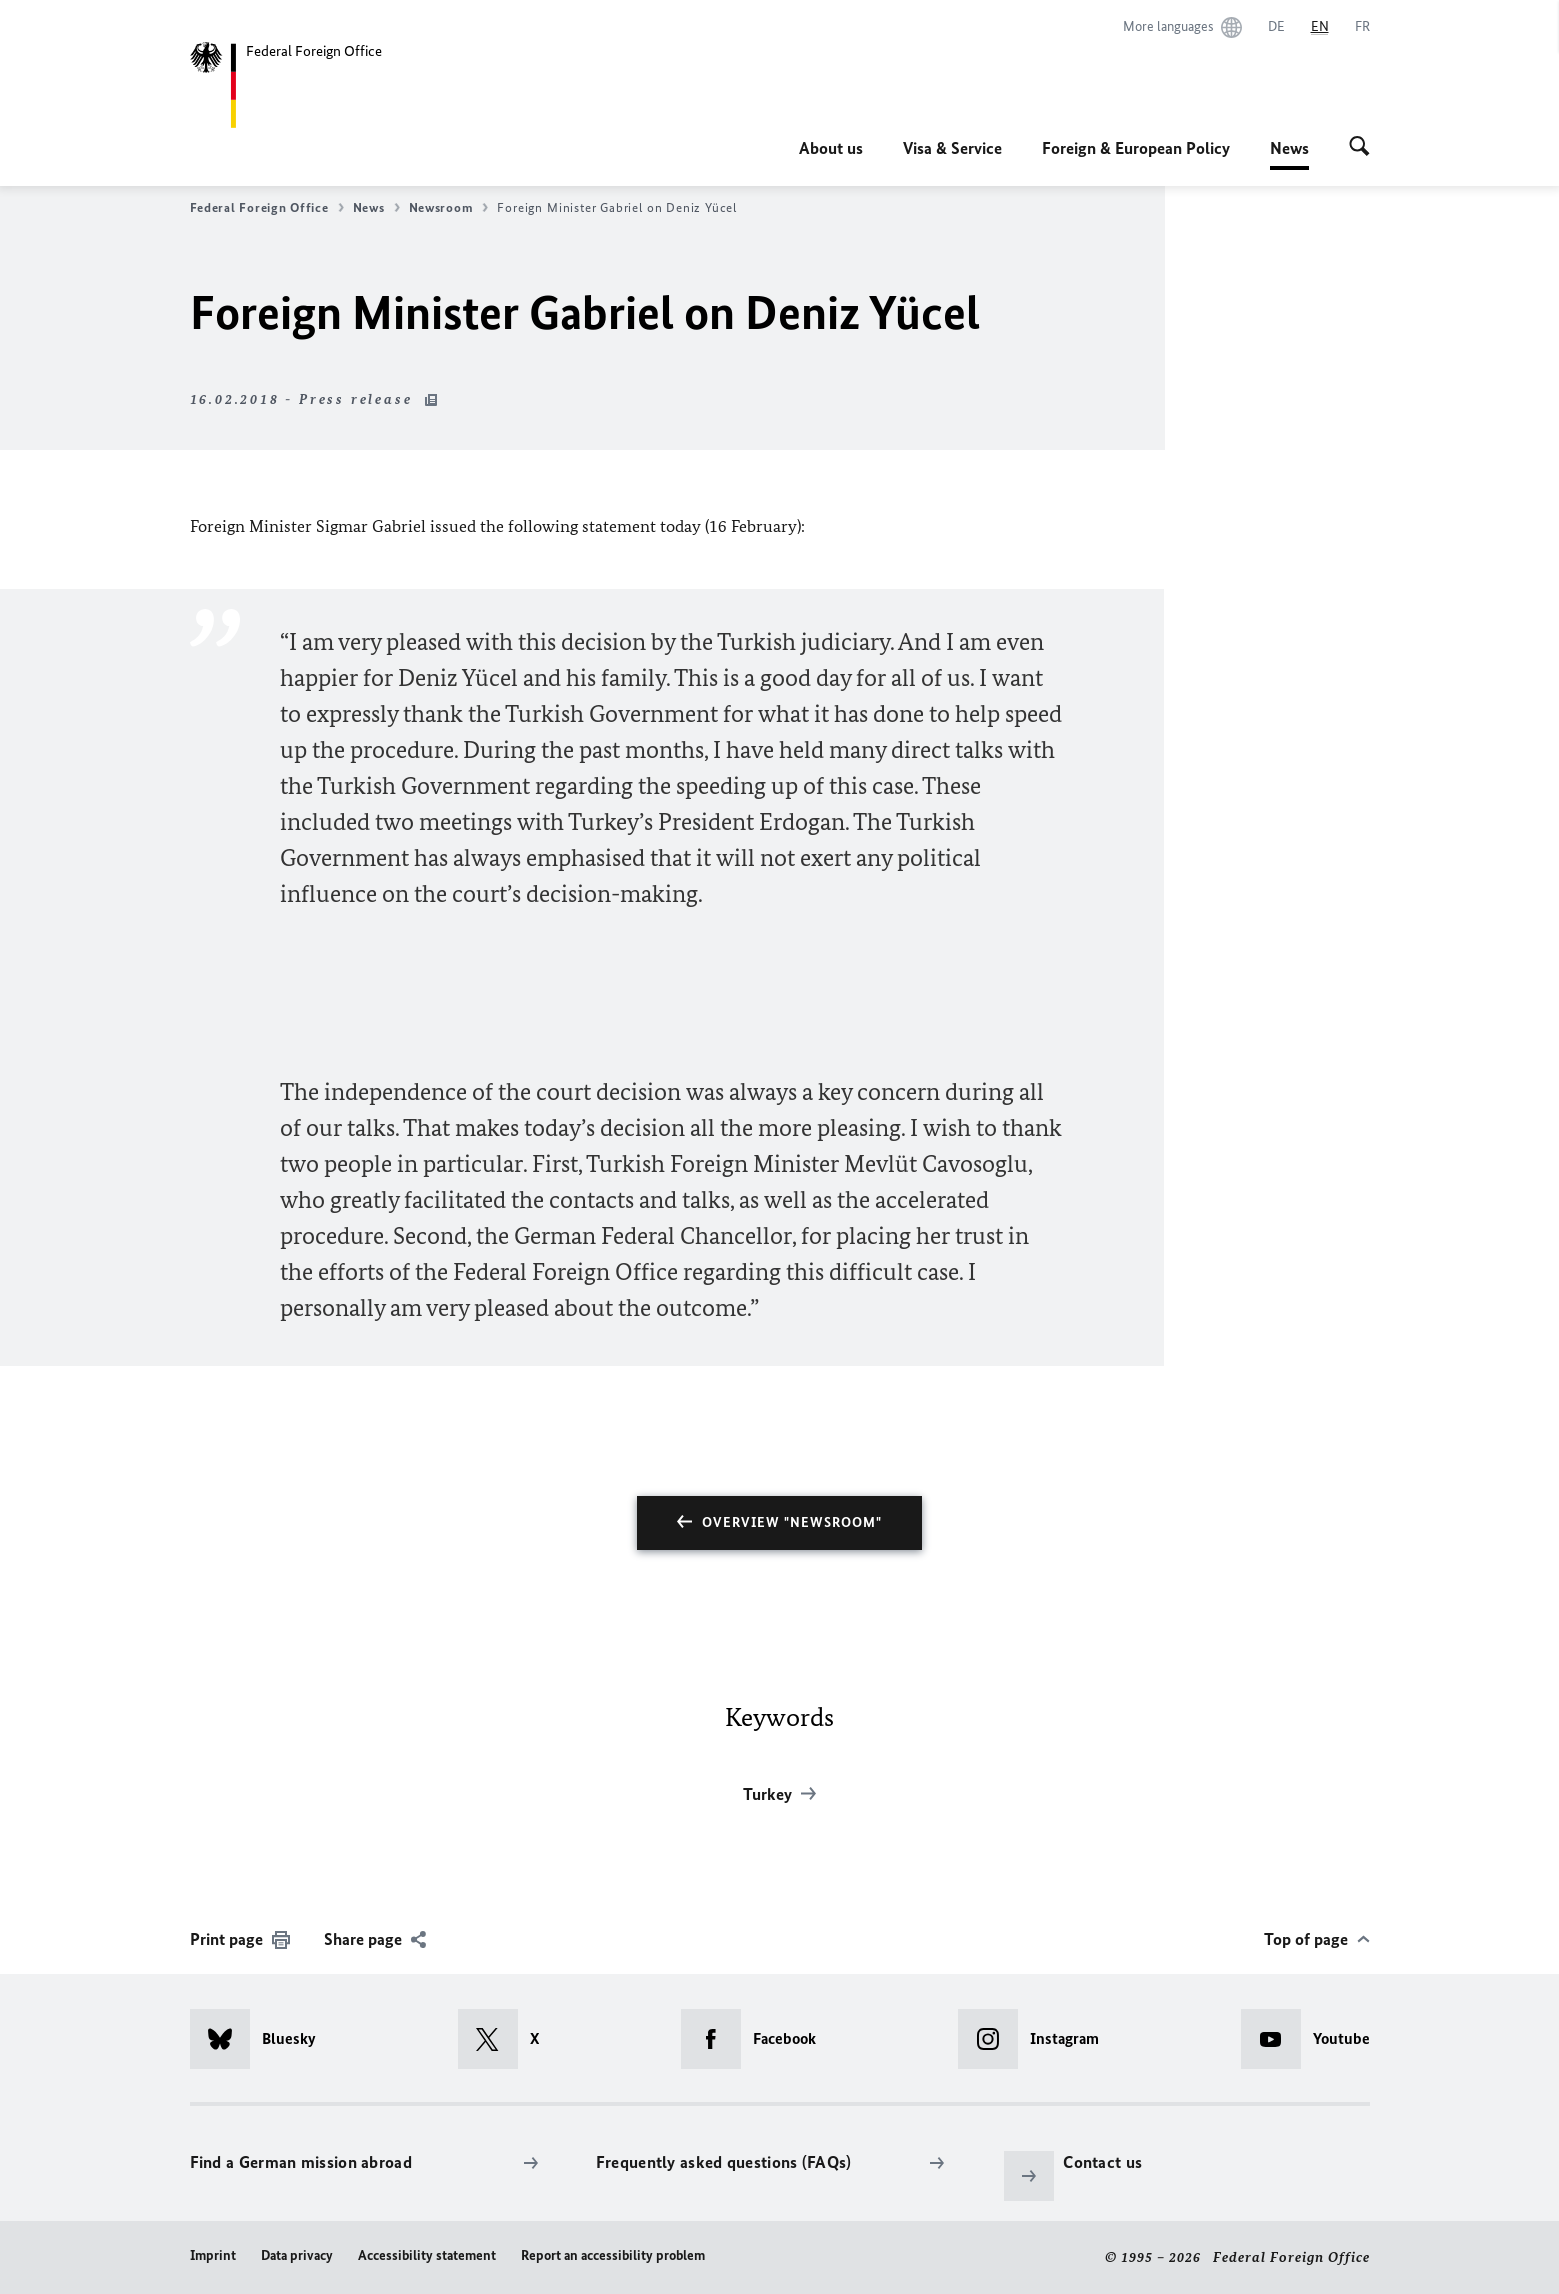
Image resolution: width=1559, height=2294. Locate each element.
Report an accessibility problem (613, 2255)
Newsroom (449, 208)
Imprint (213, 2255)
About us (831, 148)
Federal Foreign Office (267, 208)
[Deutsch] (1276, 27)
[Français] (1362, 27)
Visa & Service (952, 148)
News (1289, 148)
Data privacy (297, 2255)
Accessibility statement (427, 2255)
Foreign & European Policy (1136, 148)
